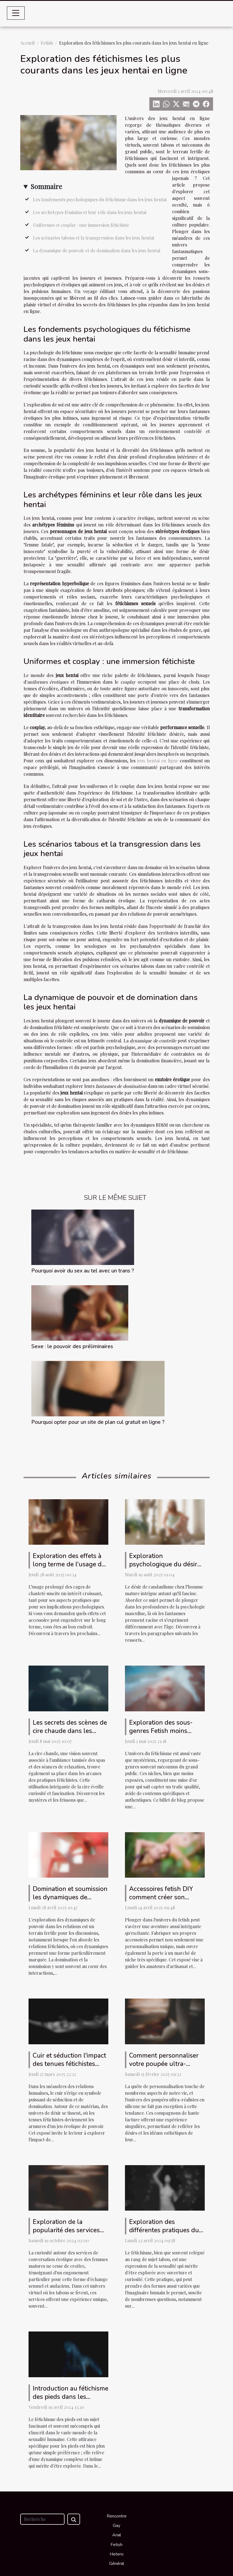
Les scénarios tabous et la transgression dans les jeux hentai (93, 238)
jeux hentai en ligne (157, 760)
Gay (116, 2525)
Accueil (27, 43)
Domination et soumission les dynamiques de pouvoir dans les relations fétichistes (70, 1901)
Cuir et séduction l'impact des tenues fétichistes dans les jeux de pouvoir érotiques (69, 2068)
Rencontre (117, 2516)
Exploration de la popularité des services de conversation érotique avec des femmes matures (70, 2234)
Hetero (117, 2554)
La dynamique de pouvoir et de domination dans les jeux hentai (96, 250)
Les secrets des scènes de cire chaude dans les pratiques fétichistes (70, 1730)
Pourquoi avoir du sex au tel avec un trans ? (82, 1270)
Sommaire (46, 186)
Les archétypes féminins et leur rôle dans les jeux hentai (89, 212)
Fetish (47, 43)
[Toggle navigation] (16, 13)
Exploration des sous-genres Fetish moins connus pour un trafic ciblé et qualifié (161, 1735)
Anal (116, 2535)
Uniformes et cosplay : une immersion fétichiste (81, 225)
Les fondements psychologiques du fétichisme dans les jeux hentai (100, 199)
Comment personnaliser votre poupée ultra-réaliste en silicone (164, 2063)
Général (116, 2563)
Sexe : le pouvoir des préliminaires (72, 1346)
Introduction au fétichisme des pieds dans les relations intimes (70, 2396)
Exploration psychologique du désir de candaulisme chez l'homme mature (163, 1568)
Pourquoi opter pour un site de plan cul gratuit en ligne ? (98, 1422)
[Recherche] (42, 2519)
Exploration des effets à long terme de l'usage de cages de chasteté (69, 1564)
